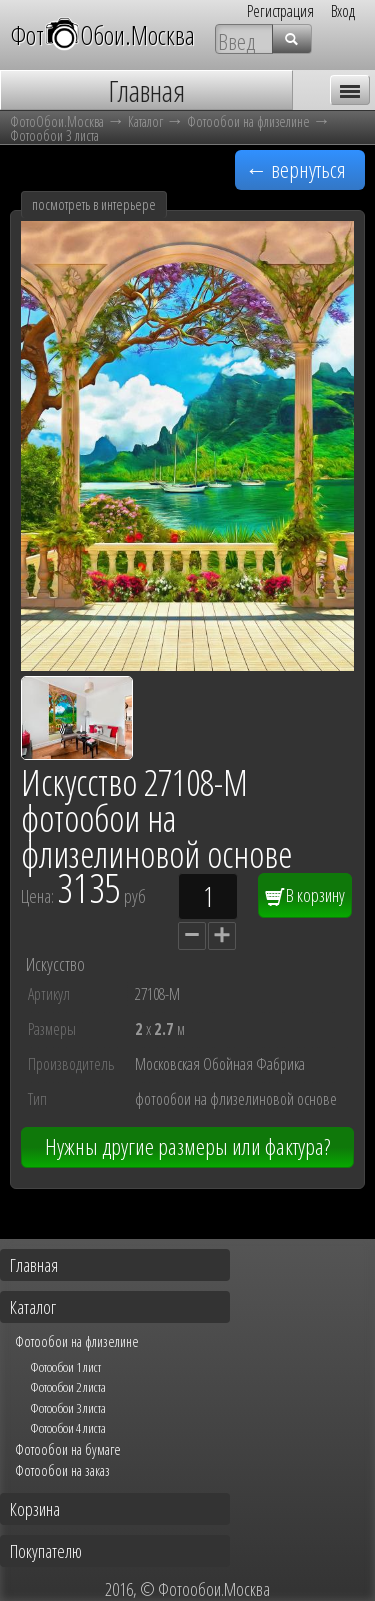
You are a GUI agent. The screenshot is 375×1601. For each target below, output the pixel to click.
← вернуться (295, 169)
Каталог (145, 121)
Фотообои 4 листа (68, 1428)
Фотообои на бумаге (68, 1449)
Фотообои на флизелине (248, 121)
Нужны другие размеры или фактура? (187, 1146)
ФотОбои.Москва (102, 34)
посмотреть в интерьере (94, 204)
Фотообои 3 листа (54, 135)
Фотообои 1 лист (65, 1367)
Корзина (35, 1509)
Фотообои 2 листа (68, 1387)
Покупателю (46, 1551)
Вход (343, 11)
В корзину (305, 895)
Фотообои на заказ (62, 1470)
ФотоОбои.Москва (57, 121)
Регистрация (280, 11)
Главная (34, 1265)
